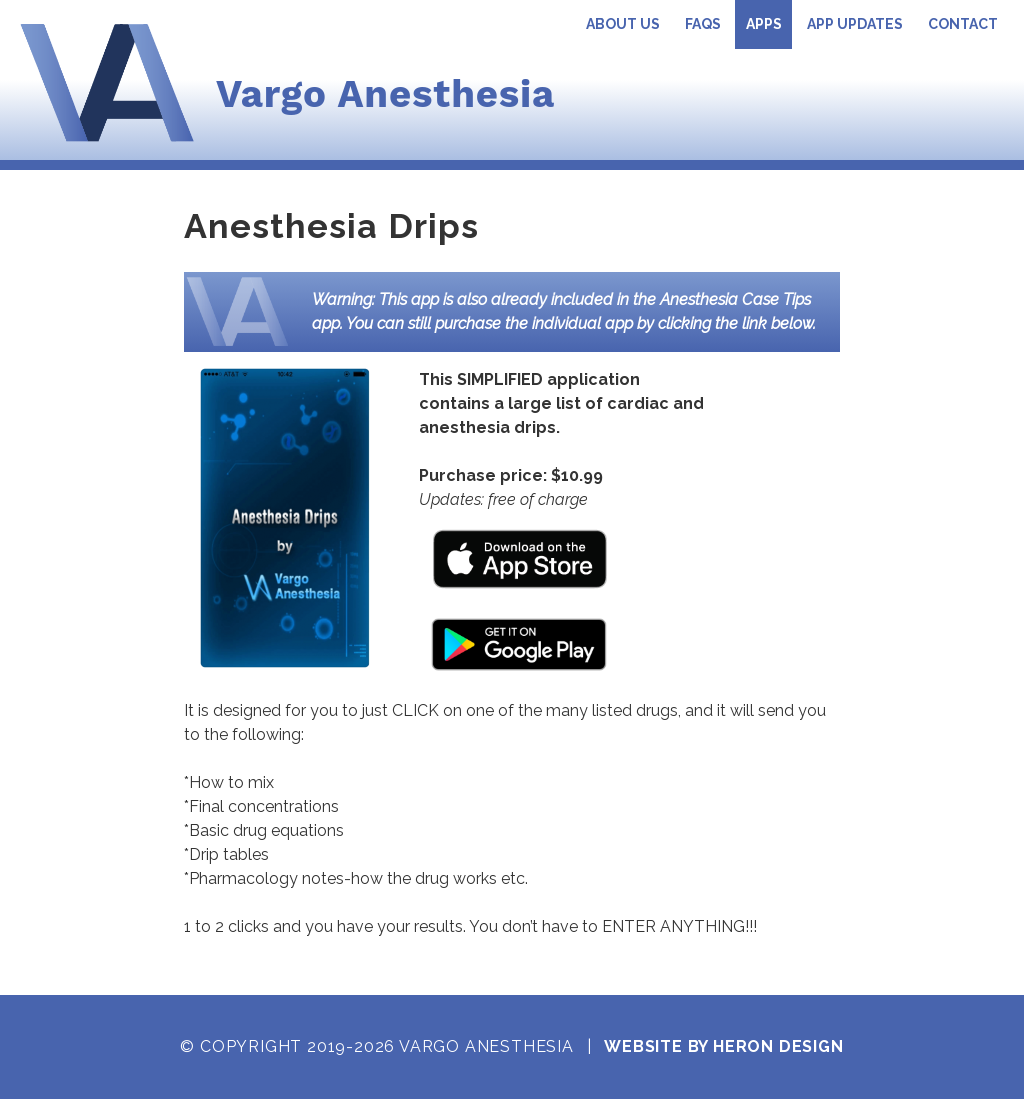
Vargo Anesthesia (385, 93)
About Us (623, 24)
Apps (764, 24)
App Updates (855, 24)
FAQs (703, 24)
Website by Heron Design (723, 1046)
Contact (963, 24)
